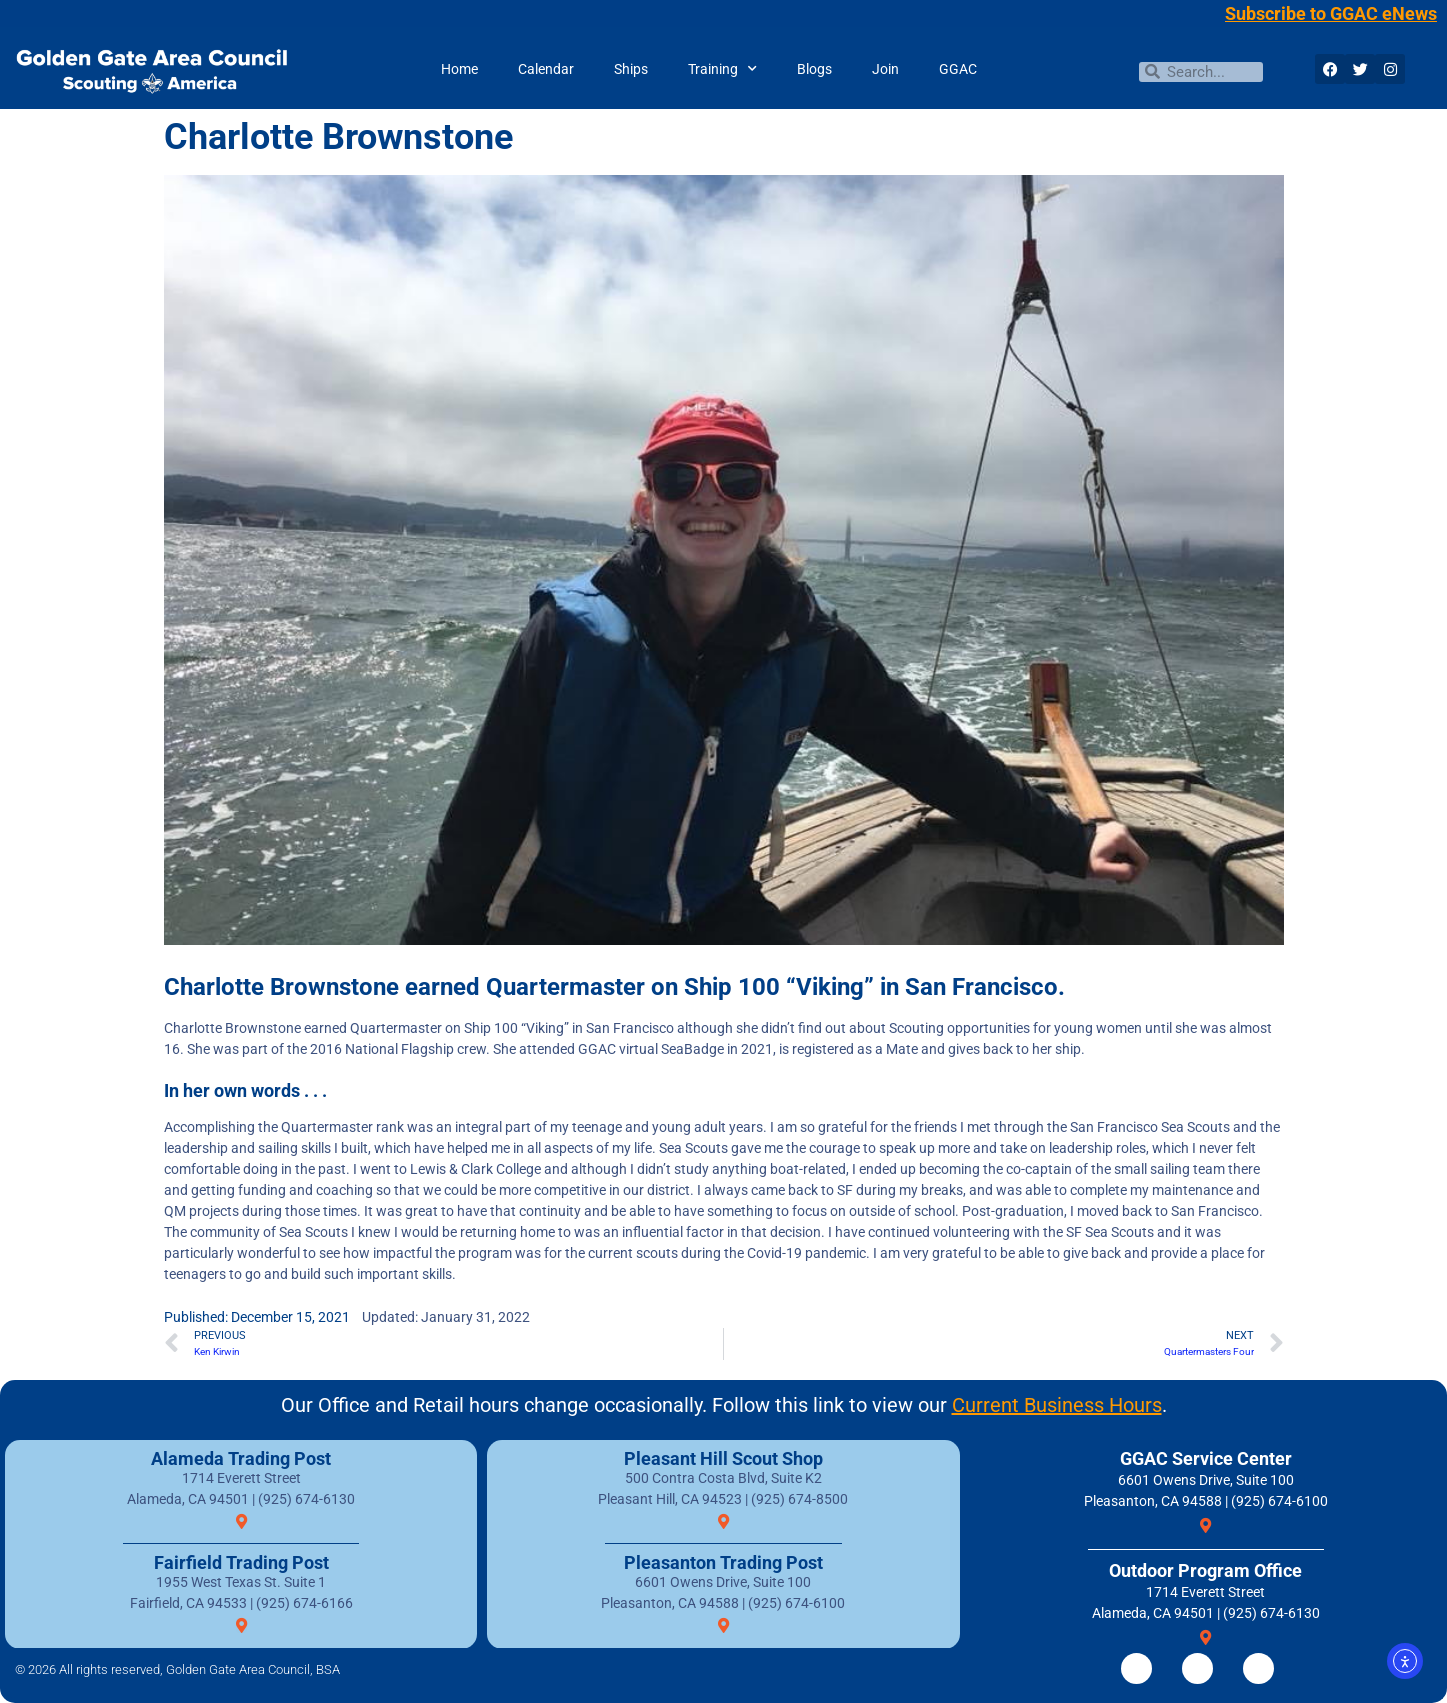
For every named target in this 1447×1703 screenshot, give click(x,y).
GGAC (958, 69)
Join (885, 69)
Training (722, 69)
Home (459, 69)
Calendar (546, 69)
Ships (631, 69)
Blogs (814, 69)
